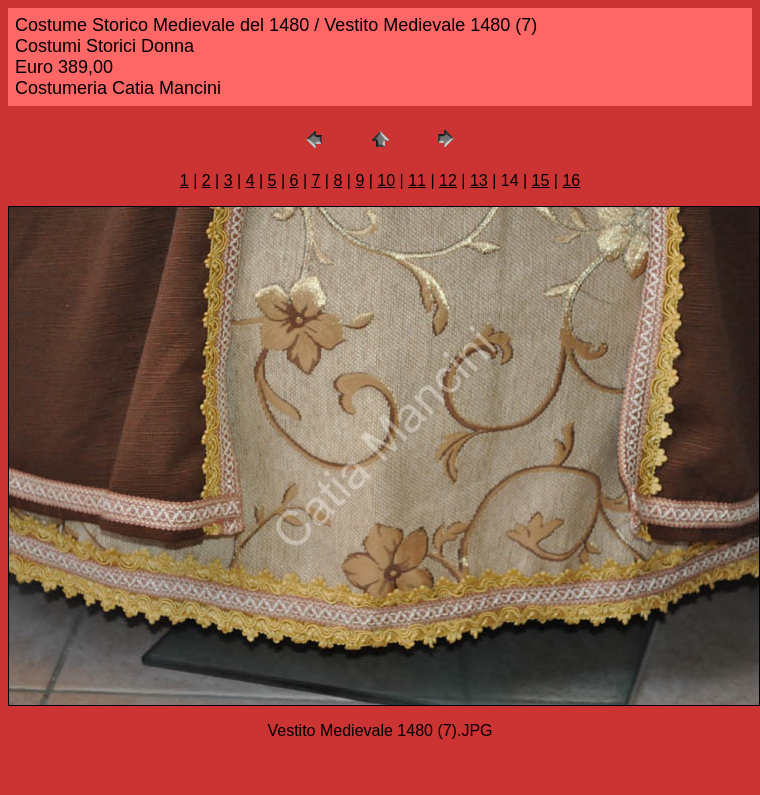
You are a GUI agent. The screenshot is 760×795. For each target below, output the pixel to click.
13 (479, 180)
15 (541, 180)
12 (448, 180)
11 (417, 180)
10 (386, 180)
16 (571, 180)
